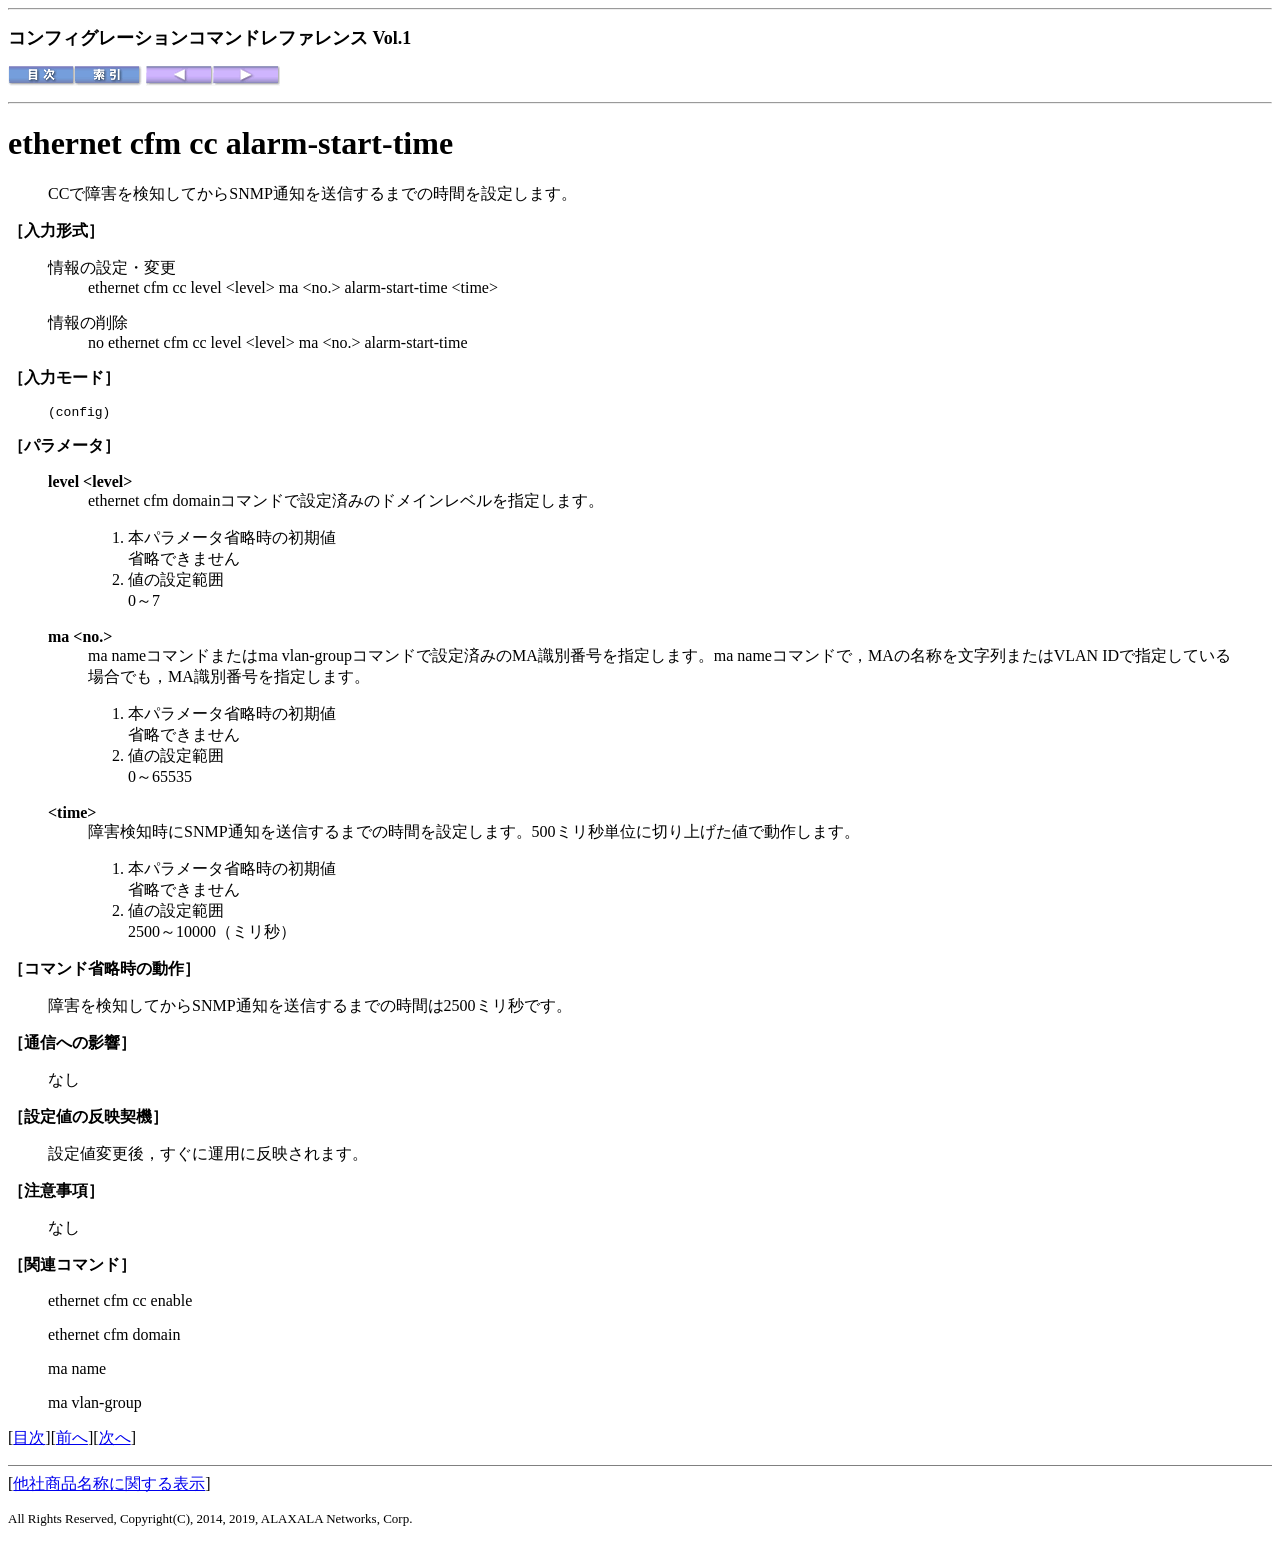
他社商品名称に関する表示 (109, 1486)
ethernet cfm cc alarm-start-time (230, 143)
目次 (29, 1440)
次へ (115, 1440)
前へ (72, 1440)
